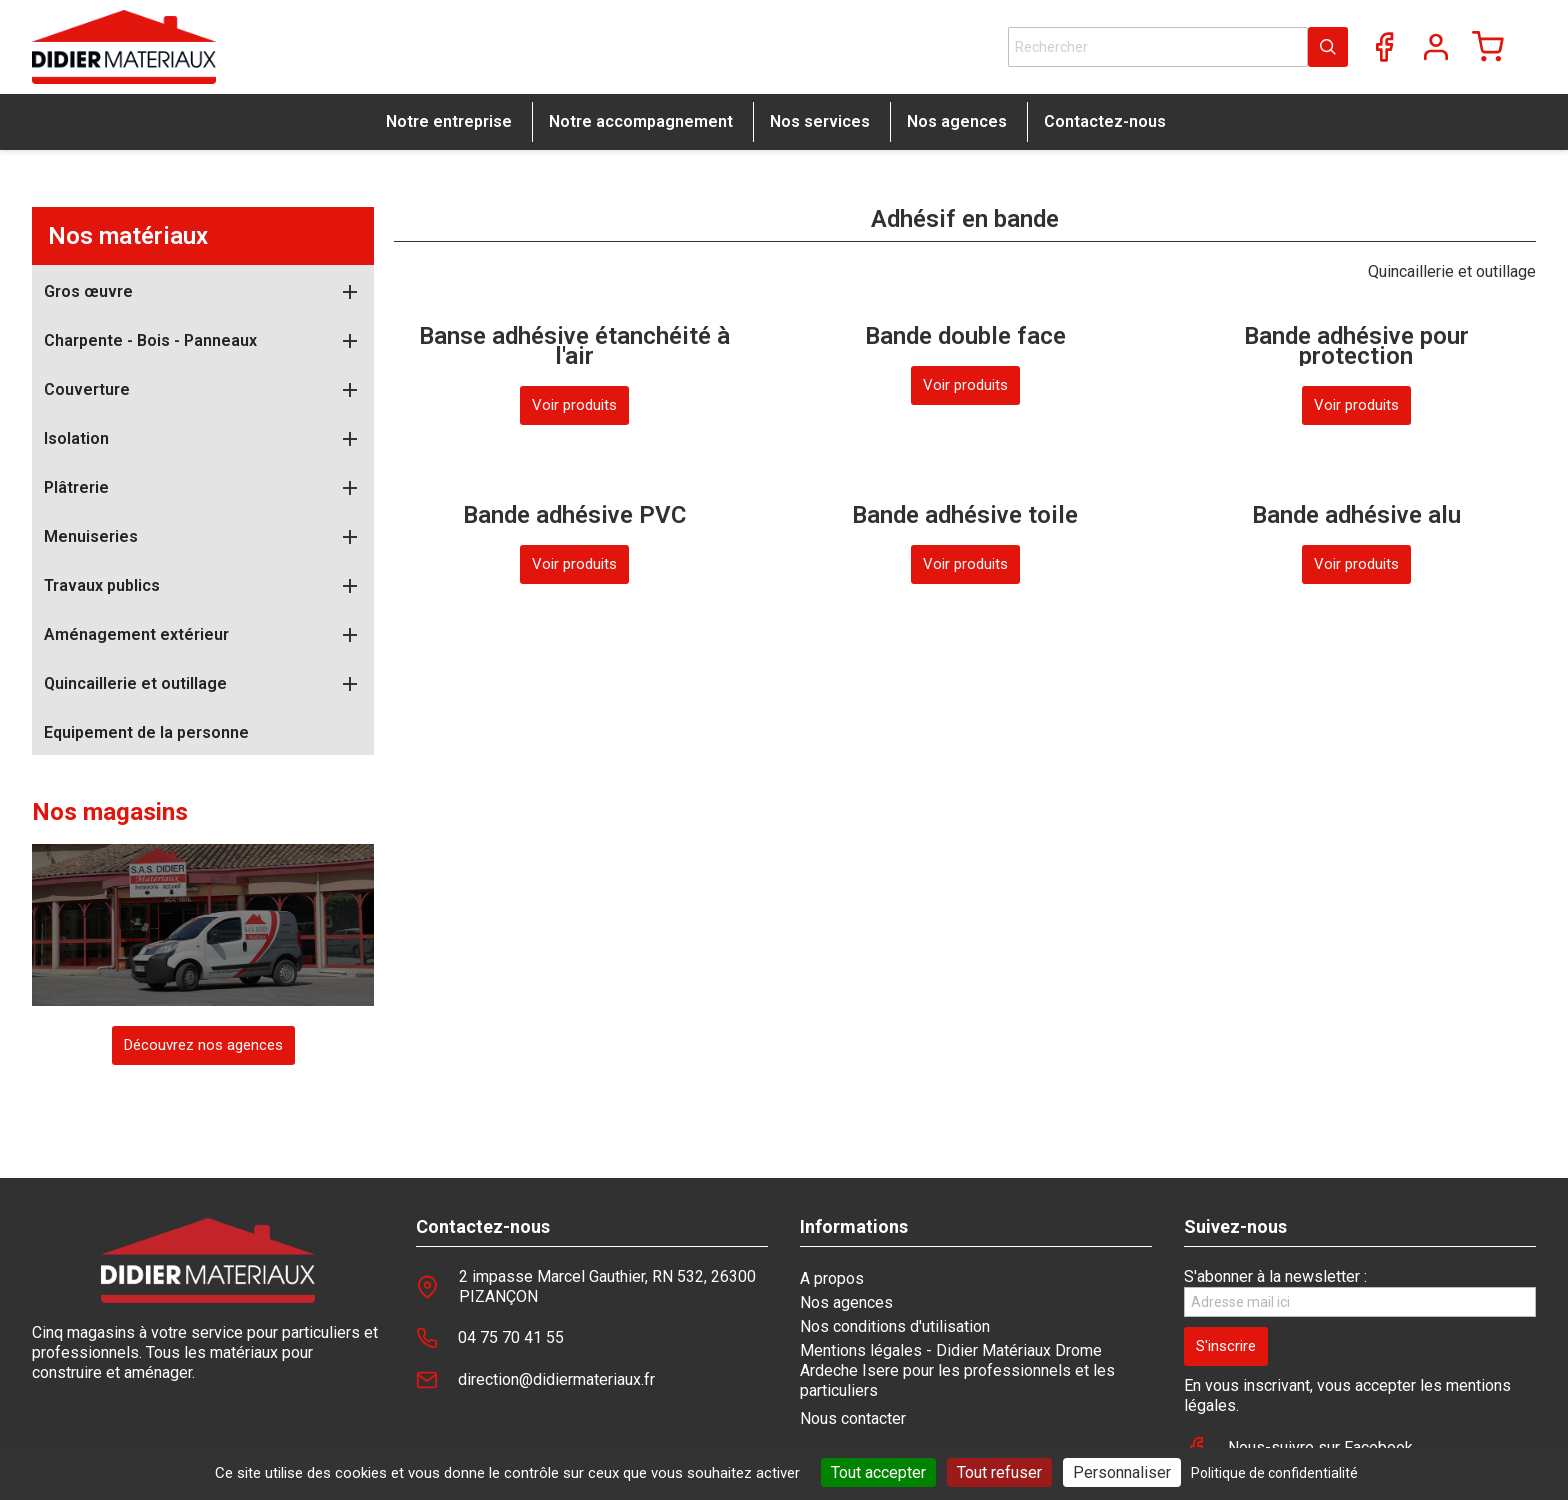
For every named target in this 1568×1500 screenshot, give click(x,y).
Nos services (820, 121)
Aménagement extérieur (136, 634)
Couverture (87, 389)
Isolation (76, 438)
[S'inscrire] (1226, 1346)
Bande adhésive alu (1356, 515)
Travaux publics (102, 585)
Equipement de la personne (146, 732)
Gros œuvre (88, 291)
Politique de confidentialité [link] (1274, 1473)
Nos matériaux (128, 236)
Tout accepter (878, 1472)
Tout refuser (999, 1472)
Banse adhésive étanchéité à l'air (574, 346)
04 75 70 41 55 (511, 1337)
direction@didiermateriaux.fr (556, 1379)
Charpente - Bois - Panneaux (150, 340)
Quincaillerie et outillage (135, 683)
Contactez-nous (1105, 121)
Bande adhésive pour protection (1356, 346)
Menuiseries (91, 536)
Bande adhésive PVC (574, 515)
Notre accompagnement (641, 121)
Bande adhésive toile (965, 515)
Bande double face (965, 336)
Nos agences (957, 121)
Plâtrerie (76, 487)
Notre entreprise (449, 121)
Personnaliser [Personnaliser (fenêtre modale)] (1122, 1472)
